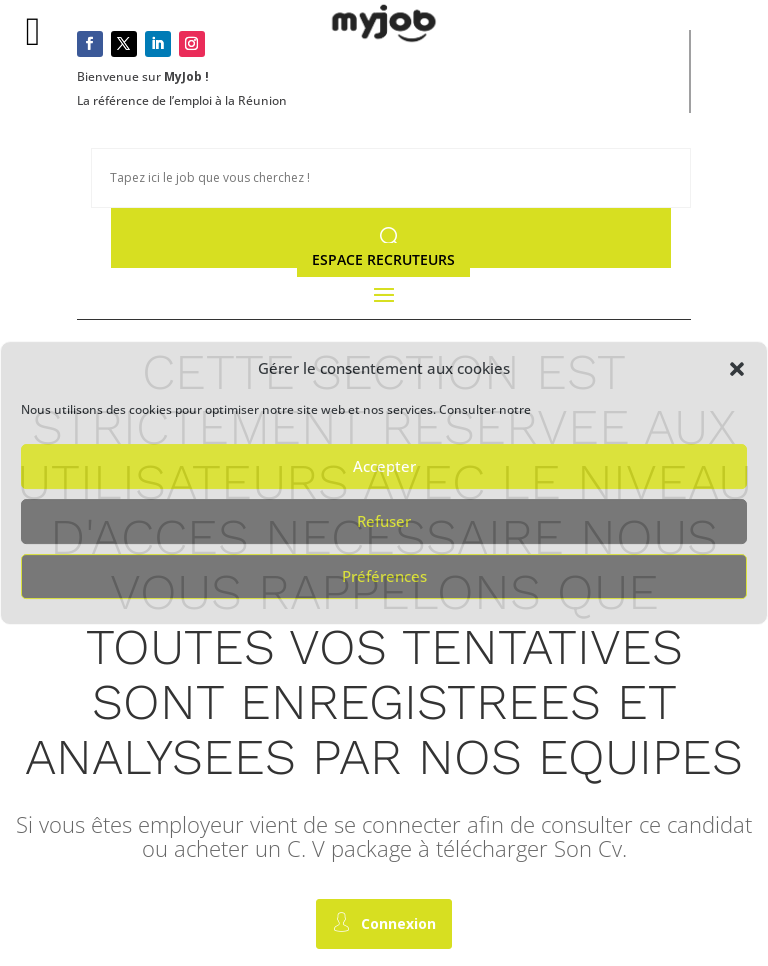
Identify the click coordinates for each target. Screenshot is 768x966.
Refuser (384, 521)
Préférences (384, 576)
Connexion (384, 922)
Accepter (384, 466)
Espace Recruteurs (383, 259)
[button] (737, 369)
